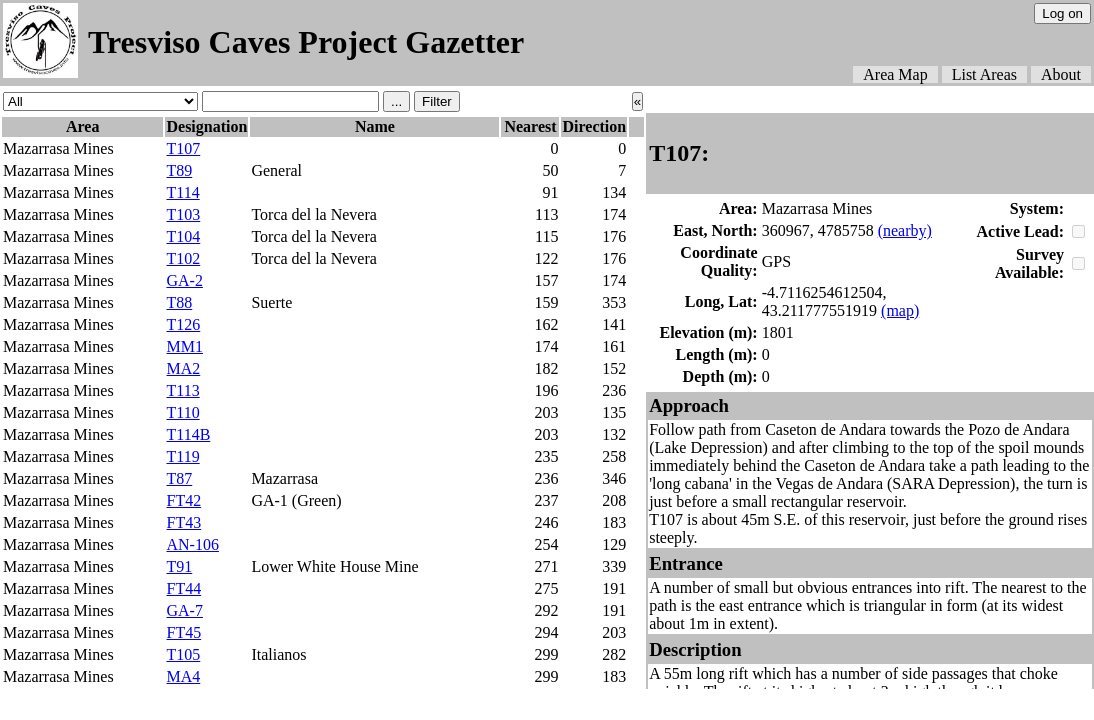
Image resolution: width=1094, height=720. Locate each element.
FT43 (183, 522)
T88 (179, 302)
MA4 (183, 676)
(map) (900, 310)
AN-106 (192, 544)
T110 (182, 412)
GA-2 (184, 280)
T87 (179, 478)
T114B (188, 434)
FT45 (183, 632)
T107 (183, 148)
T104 (183, 236)
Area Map (895, 74)
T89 (179, 170)
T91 (179, 566)
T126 (183, 324)
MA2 (183, 368)
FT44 (183, 588)
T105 (183, 654)
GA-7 (184, 610)
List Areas (984, 74)
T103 (183, 214)
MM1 (184, 346)
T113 (182, 390)
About (1061, 74)
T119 (182, 456)
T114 (182, 192)
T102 (183, 258)
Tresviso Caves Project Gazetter (306, 42)
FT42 (183, 500)
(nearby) (905, 230)
